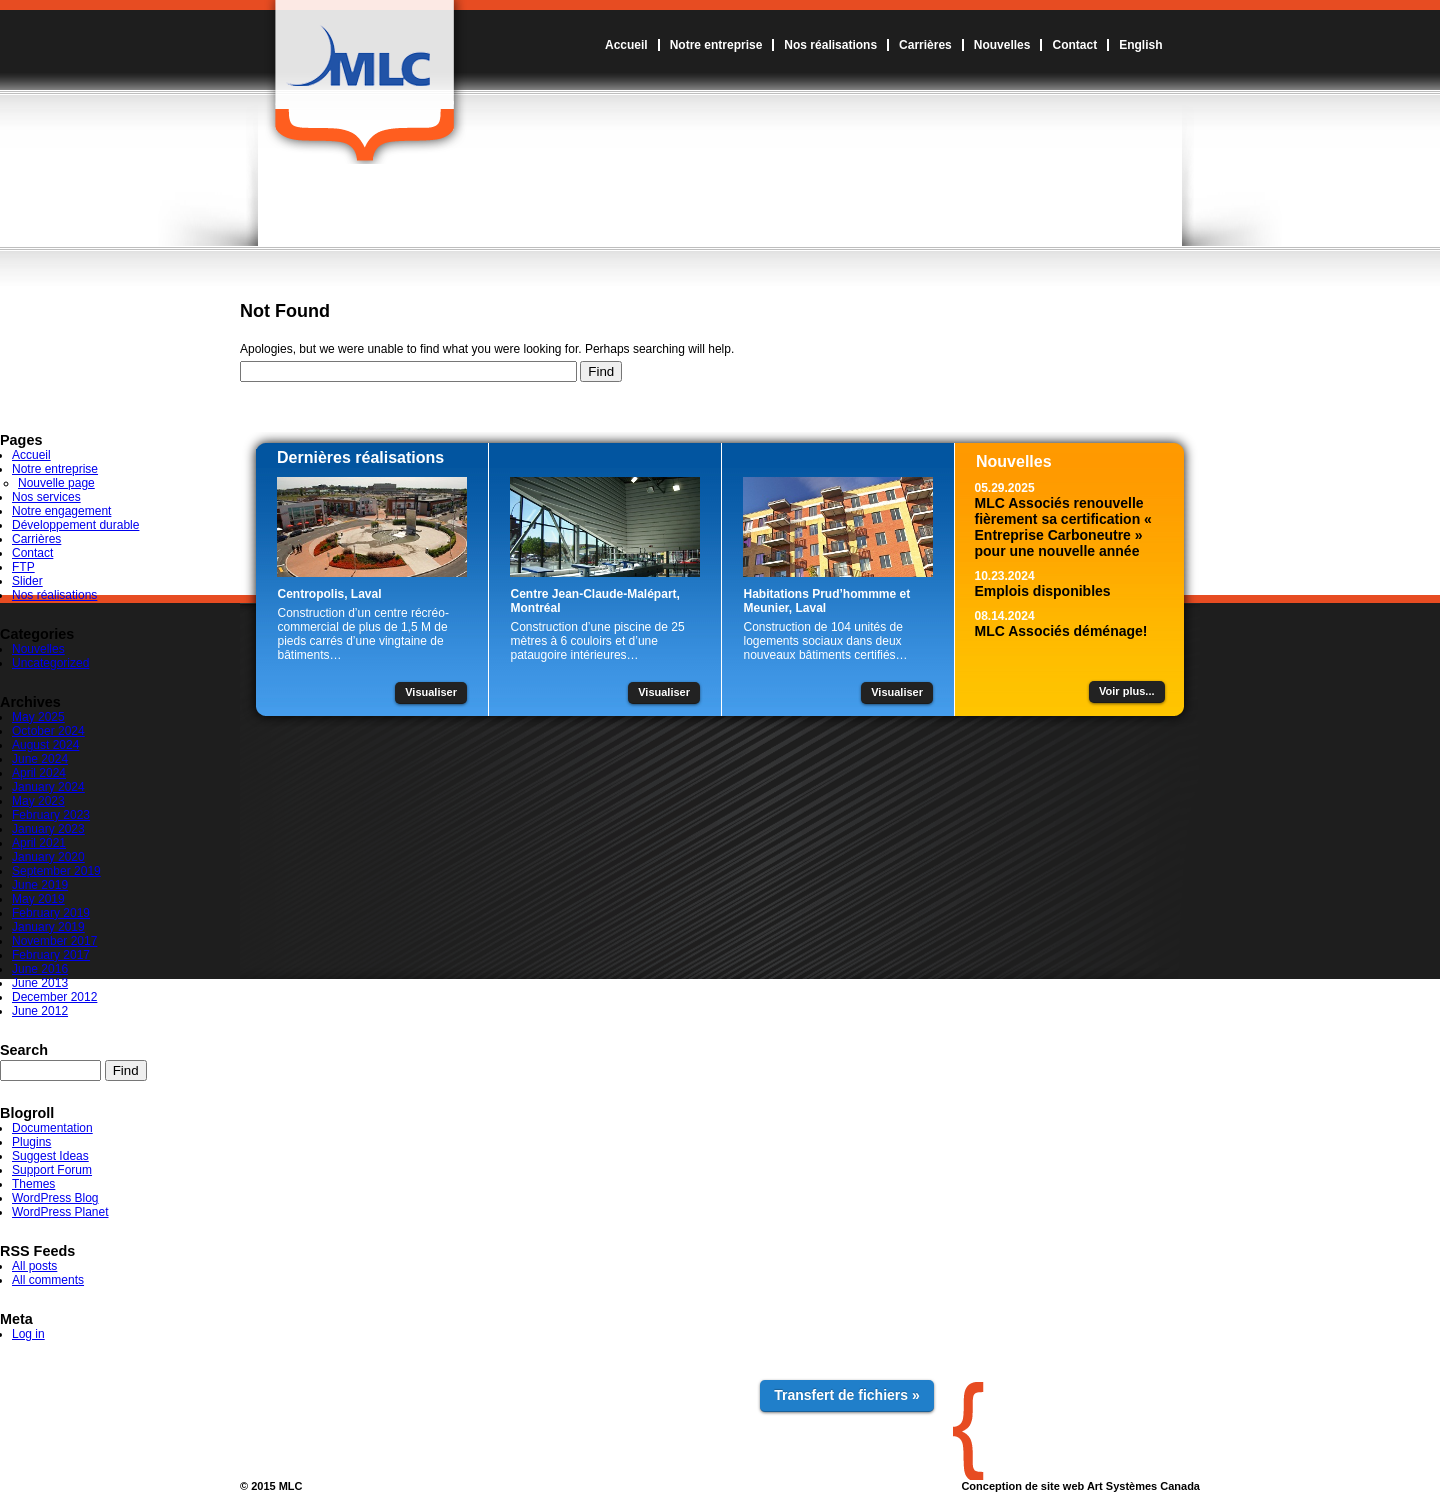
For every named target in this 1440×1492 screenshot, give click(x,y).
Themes (33, 1184)
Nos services (46, 497)
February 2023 (51, 815)
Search (24, 1050)
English (1140, 45)
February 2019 (51, 913)
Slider (27, 581)
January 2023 (48, 829)
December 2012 (54, 997)
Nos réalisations (830, 45)
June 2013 (40, 983)
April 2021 (39, 843)
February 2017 (51, 955)
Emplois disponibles (1043, 591)
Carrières (925, 45)
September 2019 (56, 871)
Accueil (626, 45)
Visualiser (431, 692)
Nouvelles (1002, 45)
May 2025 (38, 717)
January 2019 (48, 927)
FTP (23, 567)
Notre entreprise (716, 45)
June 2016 (40, 969)
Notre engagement (61, 511)
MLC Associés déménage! (1061, 631)
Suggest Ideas (50, 1156)
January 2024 (48, 787)
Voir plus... (1126, 691)
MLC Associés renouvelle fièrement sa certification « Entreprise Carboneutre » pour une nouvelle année (1063, 527)
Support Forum (52, 1170)
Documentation (52, 1128)
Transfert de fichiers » (847, 1395)
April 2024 (39, 773)
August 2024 (45, 745)
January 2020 (48, 857)
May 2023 (38, 801)
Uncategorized (50, 663)
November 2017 (54, 941)
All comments (48, 1280)
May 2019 (38, 899)
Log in (28, 1334)
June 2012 (40, 1011)
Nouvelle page (56, 483)
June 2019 (40, 885)
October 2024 (48, 731)
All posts (34, 1266)
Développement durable (75, 525)
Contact (1074, 45)
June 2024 (40, 759)
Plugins (31, 1142)
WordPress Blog (55, 1198)
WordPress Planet (60, 1212)
